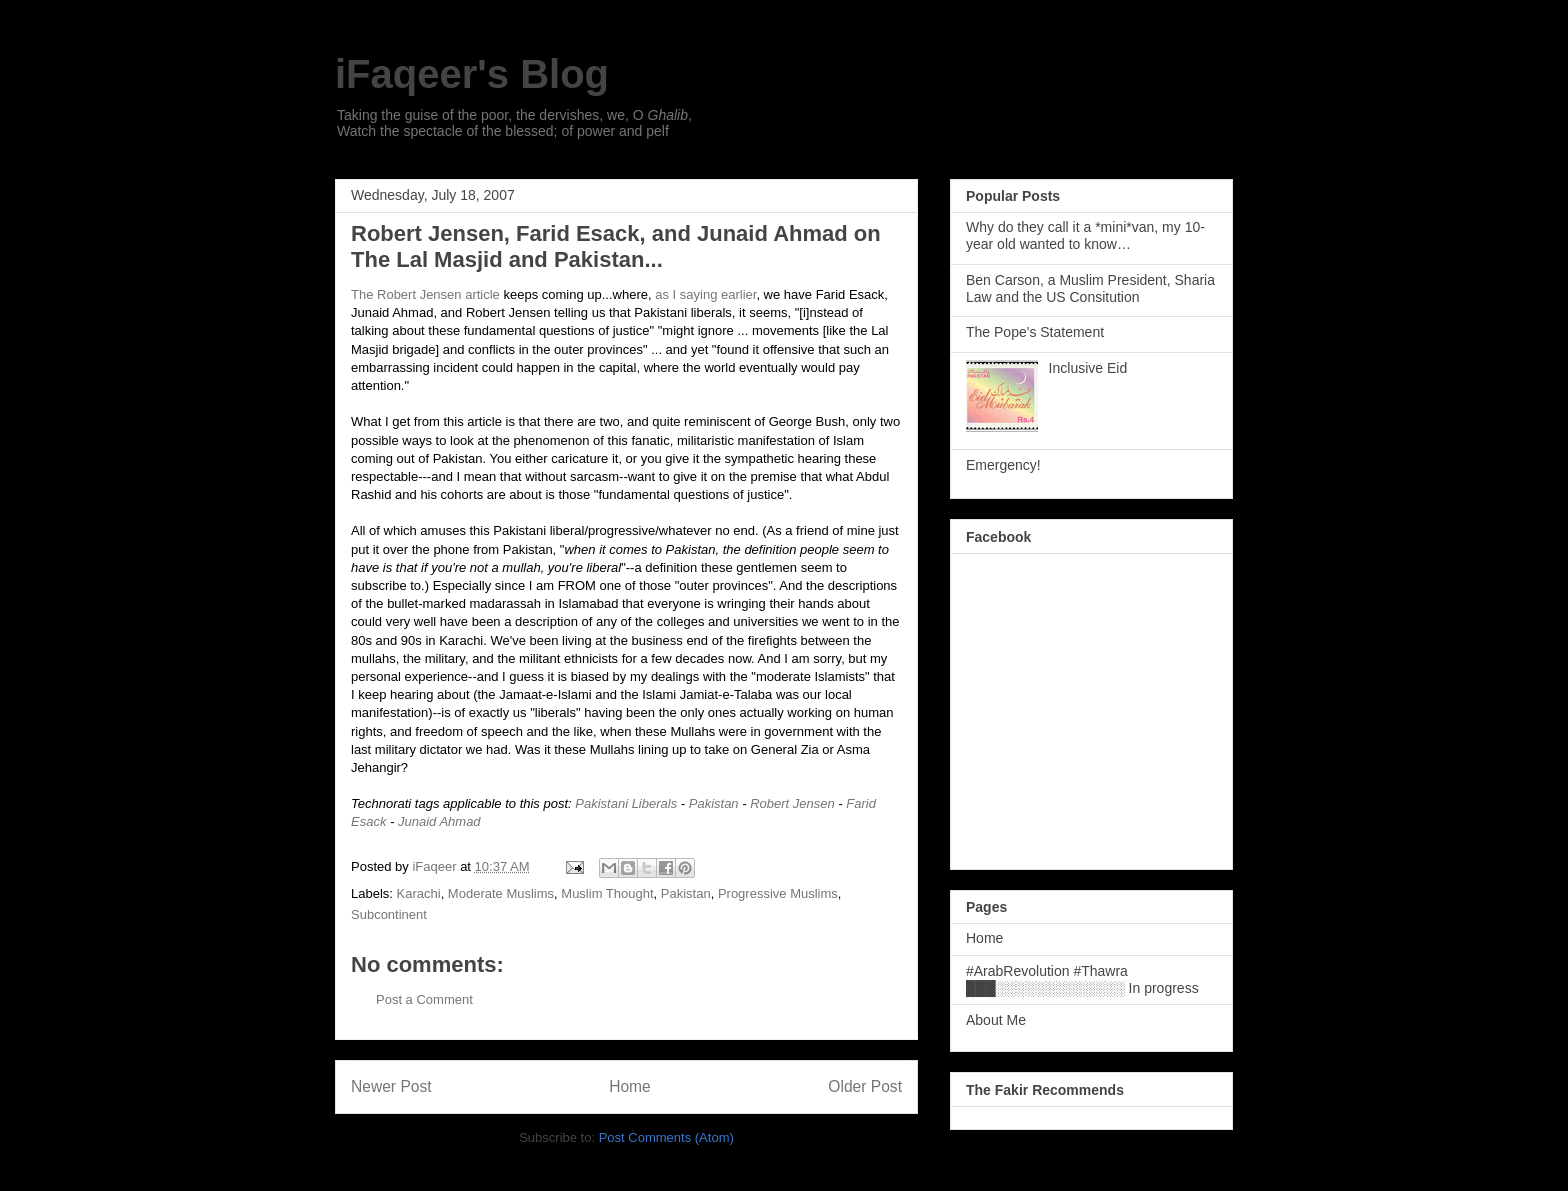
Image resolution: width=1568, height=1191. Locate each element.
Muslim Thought (607, 893)
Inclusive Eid (1088, 368)
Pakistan (714, 803)
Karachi (419, 893)
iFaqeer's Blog (472, 74)
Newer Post (391, 1086)
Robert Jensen (792, 803)
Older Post (865, 1086)
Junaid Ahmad (439, 821)
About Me (996, 1020)
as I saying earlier (705, 294)
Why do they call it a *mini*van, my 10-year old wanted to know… (1085, 235)
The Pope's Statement (1035, 332)
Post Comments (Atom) (666, 1137)
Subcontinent (389, 914)
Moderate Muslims (501, 893)
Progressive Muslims (778, 893)
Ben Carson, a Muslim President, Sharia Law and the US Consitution (1090, 288)
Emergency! (1003, 465)
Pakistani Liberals (626, 803)
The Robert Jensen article (425, 294)
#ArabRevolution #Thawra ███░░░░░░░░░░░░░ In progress (1082, 979)
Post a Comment (424, 999)
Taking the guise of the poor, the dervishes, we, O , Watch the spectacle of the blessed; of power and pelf (514, 123)
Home (630, 1086)
